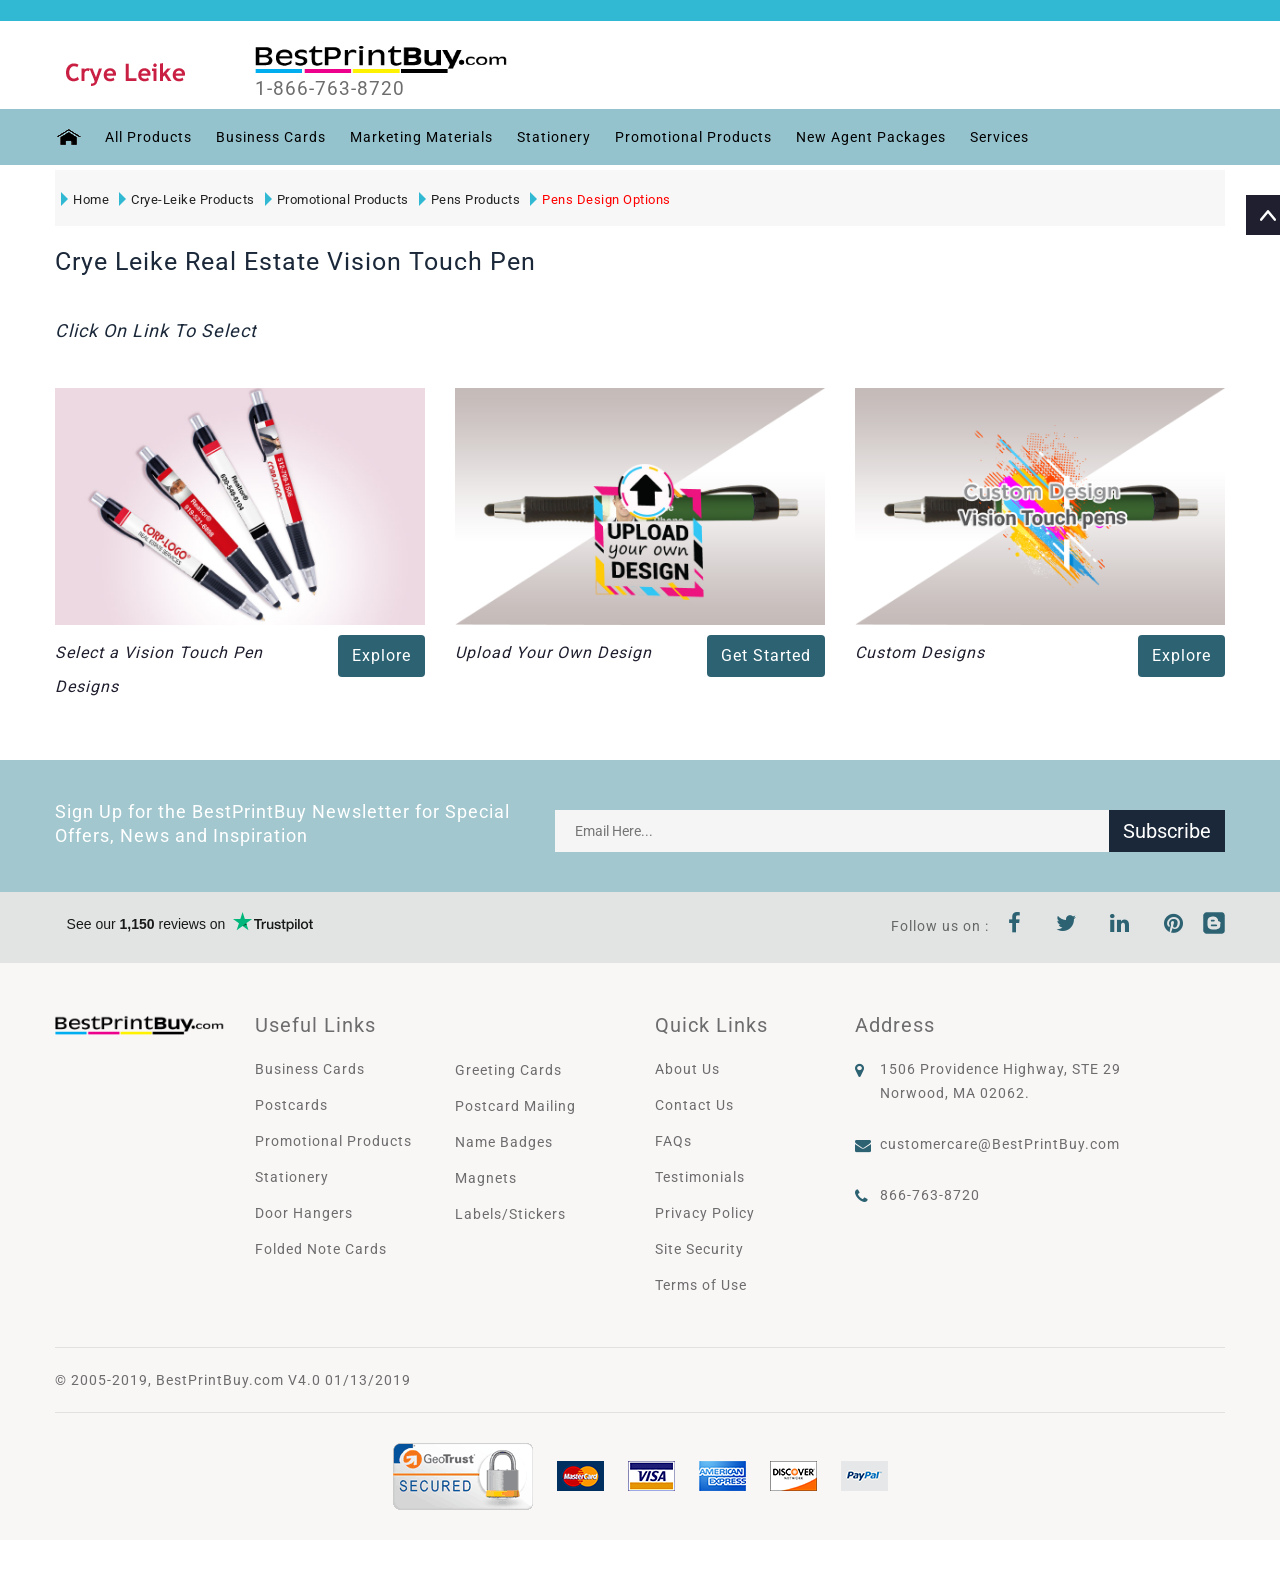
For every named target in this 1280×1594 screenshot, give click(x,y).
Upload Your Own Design (553, 652)
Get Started (766, 655)
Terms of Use (701, 1285)
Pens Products (470, 199)
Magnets (486, 1178)
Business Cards (270, 137)
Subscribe (1167, 831)
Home (85, 199)
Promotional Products (692, 137)
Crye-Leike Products (187, 199)
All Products (147, 137)
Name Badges (504, 1142)
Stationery (553, 137)
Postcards (291, 1105)
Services (998, 137)
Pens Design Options (600, 199)
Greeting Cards (508, 1070)
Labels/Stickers (510, 1214)
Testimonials (700, 1177)
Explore (381, 655)
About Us (687, 1069)
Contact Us (694, 1105)
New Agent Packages (870, 137)
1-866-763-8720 (331, 89)
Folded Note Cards (321, 1249)
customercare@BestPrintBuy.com (1000, 1144)
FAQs (673, 1141)
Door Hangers (304, 1213)
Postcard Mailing (515, 1106)
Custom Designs (920, 652)
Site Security (699, 1249)
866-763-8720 (930, 1195)
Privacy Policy (705, 1213)
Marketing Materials (420, 137)
